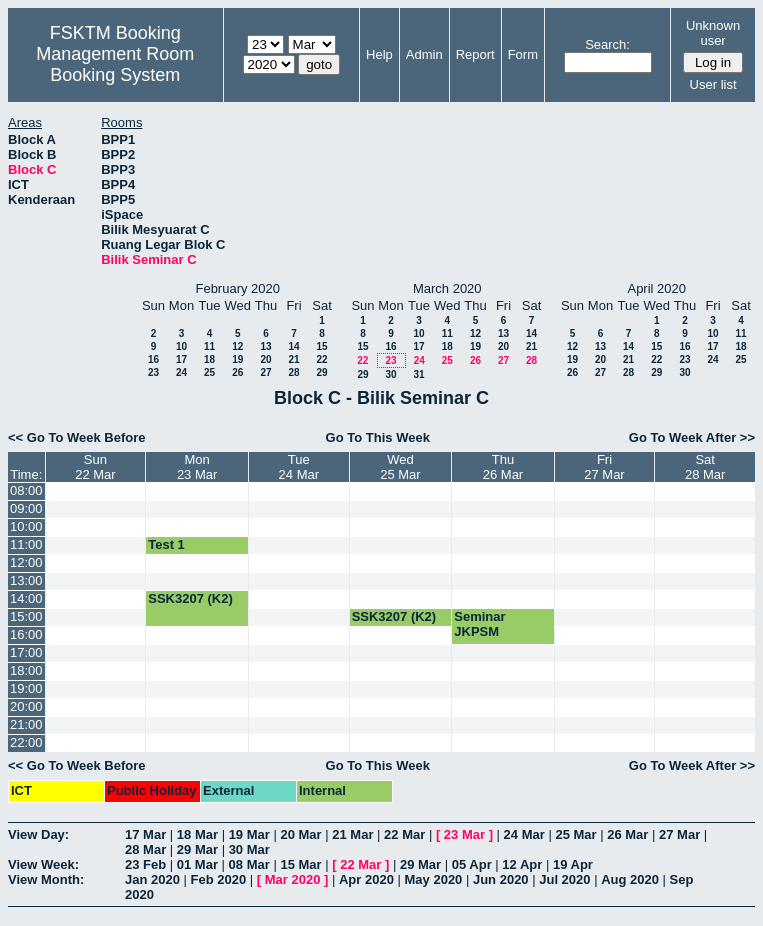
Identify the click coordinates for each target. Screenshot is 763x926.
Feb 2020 (219, 879)
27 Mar (679, 834)
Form (523, 54)
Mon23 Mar (197, 467)
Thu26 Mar (503, 467)
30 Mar (249, 849)
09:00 (26, 508)
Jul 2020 (564, 879)
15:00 (26, 616)
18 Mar (197, 834)
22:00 (26, 742)
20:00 (26, 706)
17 (181, 359)
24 (181, 372)
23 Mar (464, 834)
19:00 (26, 688)
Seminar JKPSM (479, 624)
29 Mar (197, 849)
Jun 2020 (501, 879)
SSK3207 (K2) (190, 598)
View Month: (46, 879)
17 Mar (145, 834)
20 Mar (300, 834)
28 (293, 372)
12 (237, 346)
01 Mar (197, 864)
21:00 (26, 724)
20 (265, 359)
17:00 (26, 652)
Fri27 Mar (604, 467)
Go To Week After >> (692, 437)
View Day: (38, 834)
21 (293, 359)
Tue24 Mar (299, 467)
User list (713, 84)
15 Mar (300, 864)
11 (209, 346)
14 (293, 346)
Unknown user (713, 33)
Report (475, 54)
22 (321, 359)
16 (153, 359)
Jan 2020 (152, 879)
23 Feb (145, 864)
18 (209, 359)
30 (390, 374)
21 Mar (352, 834)
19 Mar (249, 834)
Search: (607, 44)
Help (379, 54)
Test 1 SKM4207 (177, 552)
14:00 (26, 598)
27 (265, 372)
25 (209, 372)
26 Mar (627, 834)
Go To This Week (378, 437)
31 (418, 374)
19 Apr (573, 864)
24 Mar (524, 834)
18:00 (26, 670)
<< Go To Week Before (77, 437)
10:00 (26, 526)
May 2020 (434, 879)
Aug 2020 (630, 879)
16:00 (26, 634)
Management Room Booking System (115, 64)
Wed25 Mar (400, 467)
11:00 (26, 544)
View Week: (43, 864)
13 (265, 346)
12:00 (26, 562)
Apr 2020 (366, 879)
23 (153, 372)
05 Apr (472, 864)
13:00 (26, 580)
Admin (424, 54)
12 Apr (522, 864)
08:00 (26, 490)
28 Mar (145, 849)
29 (321, 372)
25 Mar (575, 834)
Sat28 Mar (705, 467)
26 (237, 372)
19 (237, 359)
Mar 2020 (293, 879)
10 (181, 346)
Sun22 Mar (95, 467)
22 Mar (404, 834)
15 (321, 346)
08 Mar (249, 864)
